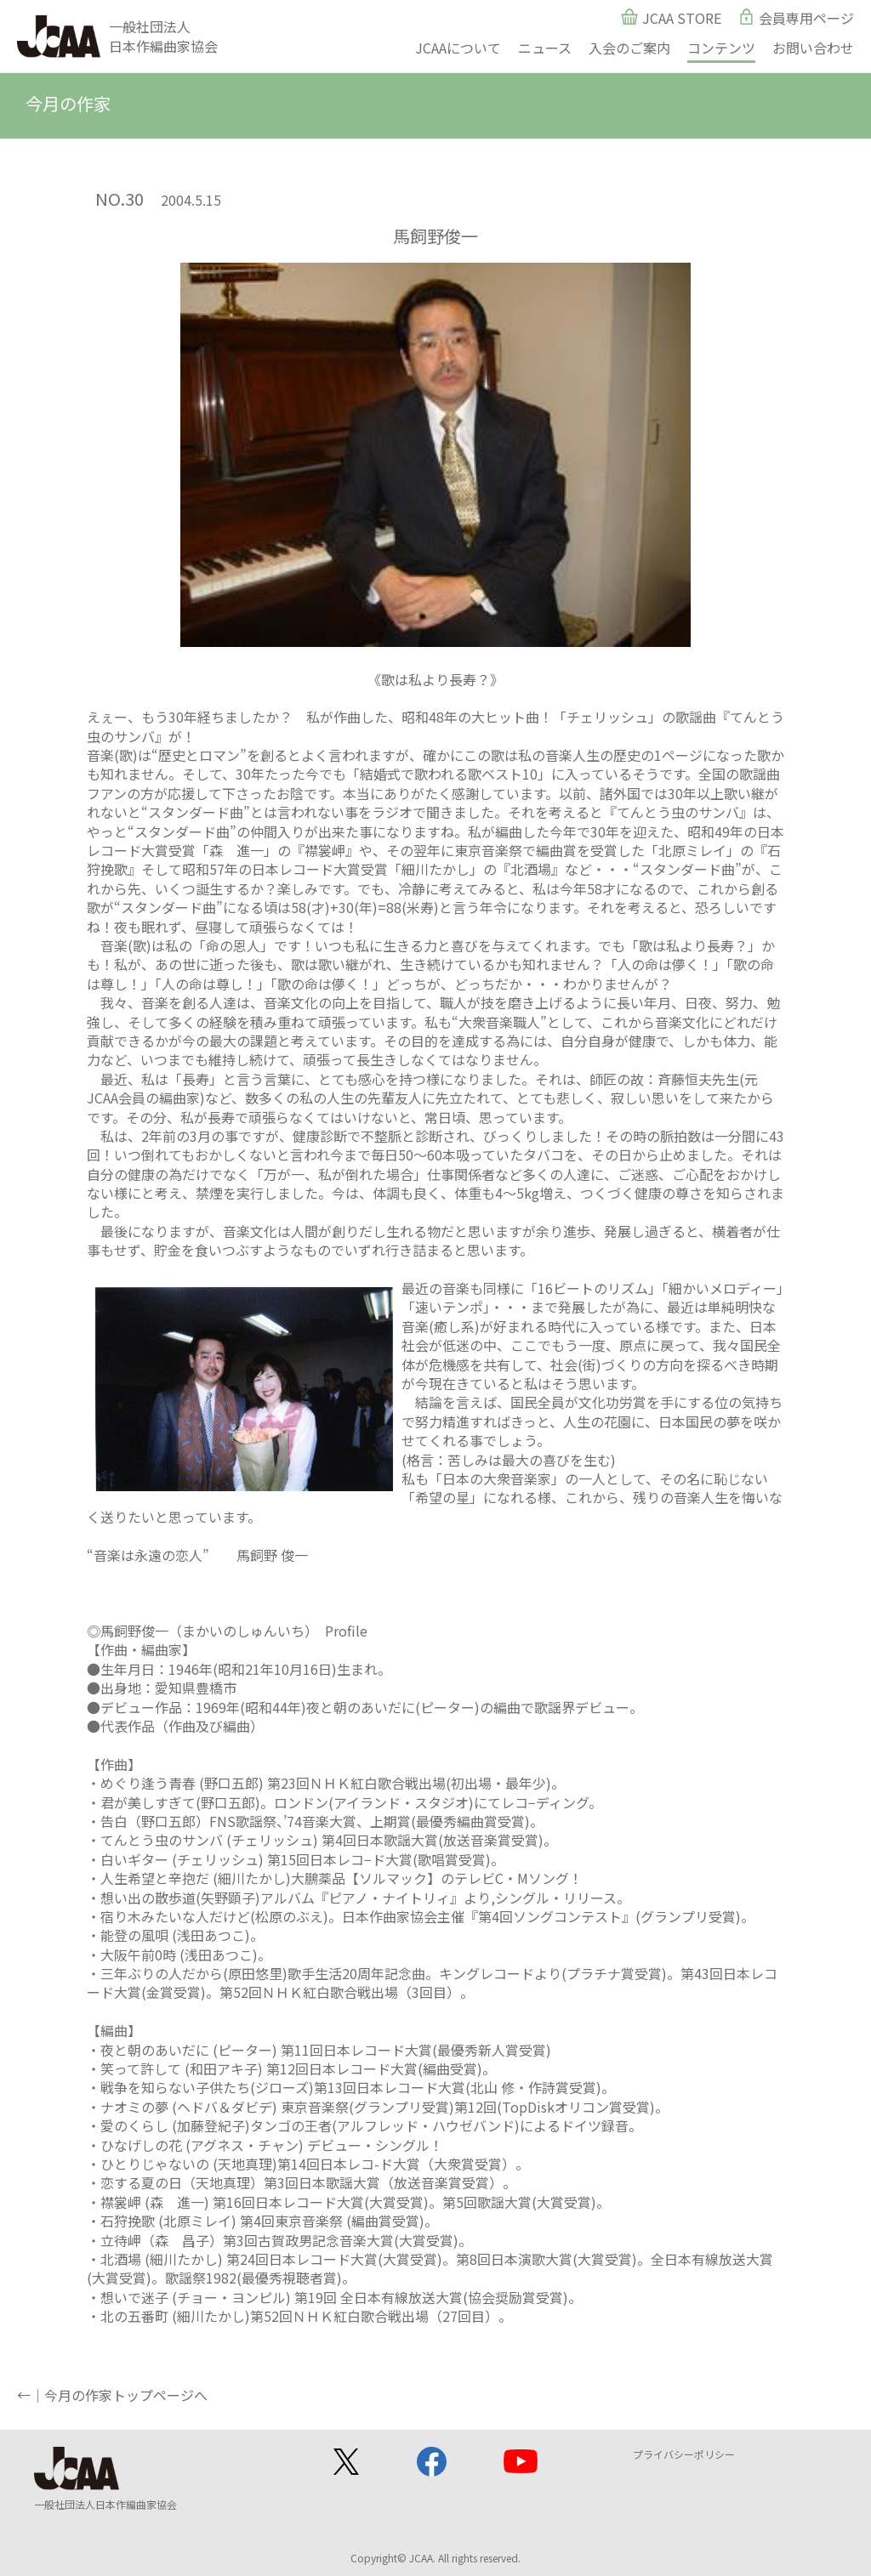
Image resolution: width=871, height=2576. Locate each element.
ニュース (545, 47)
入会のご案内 (629, 47)
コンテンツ (721, 47)
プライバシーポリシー (684, 2454)
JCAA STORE (681, 18)
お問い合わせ (813, 47)
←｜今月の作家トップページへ (112, 2395)
